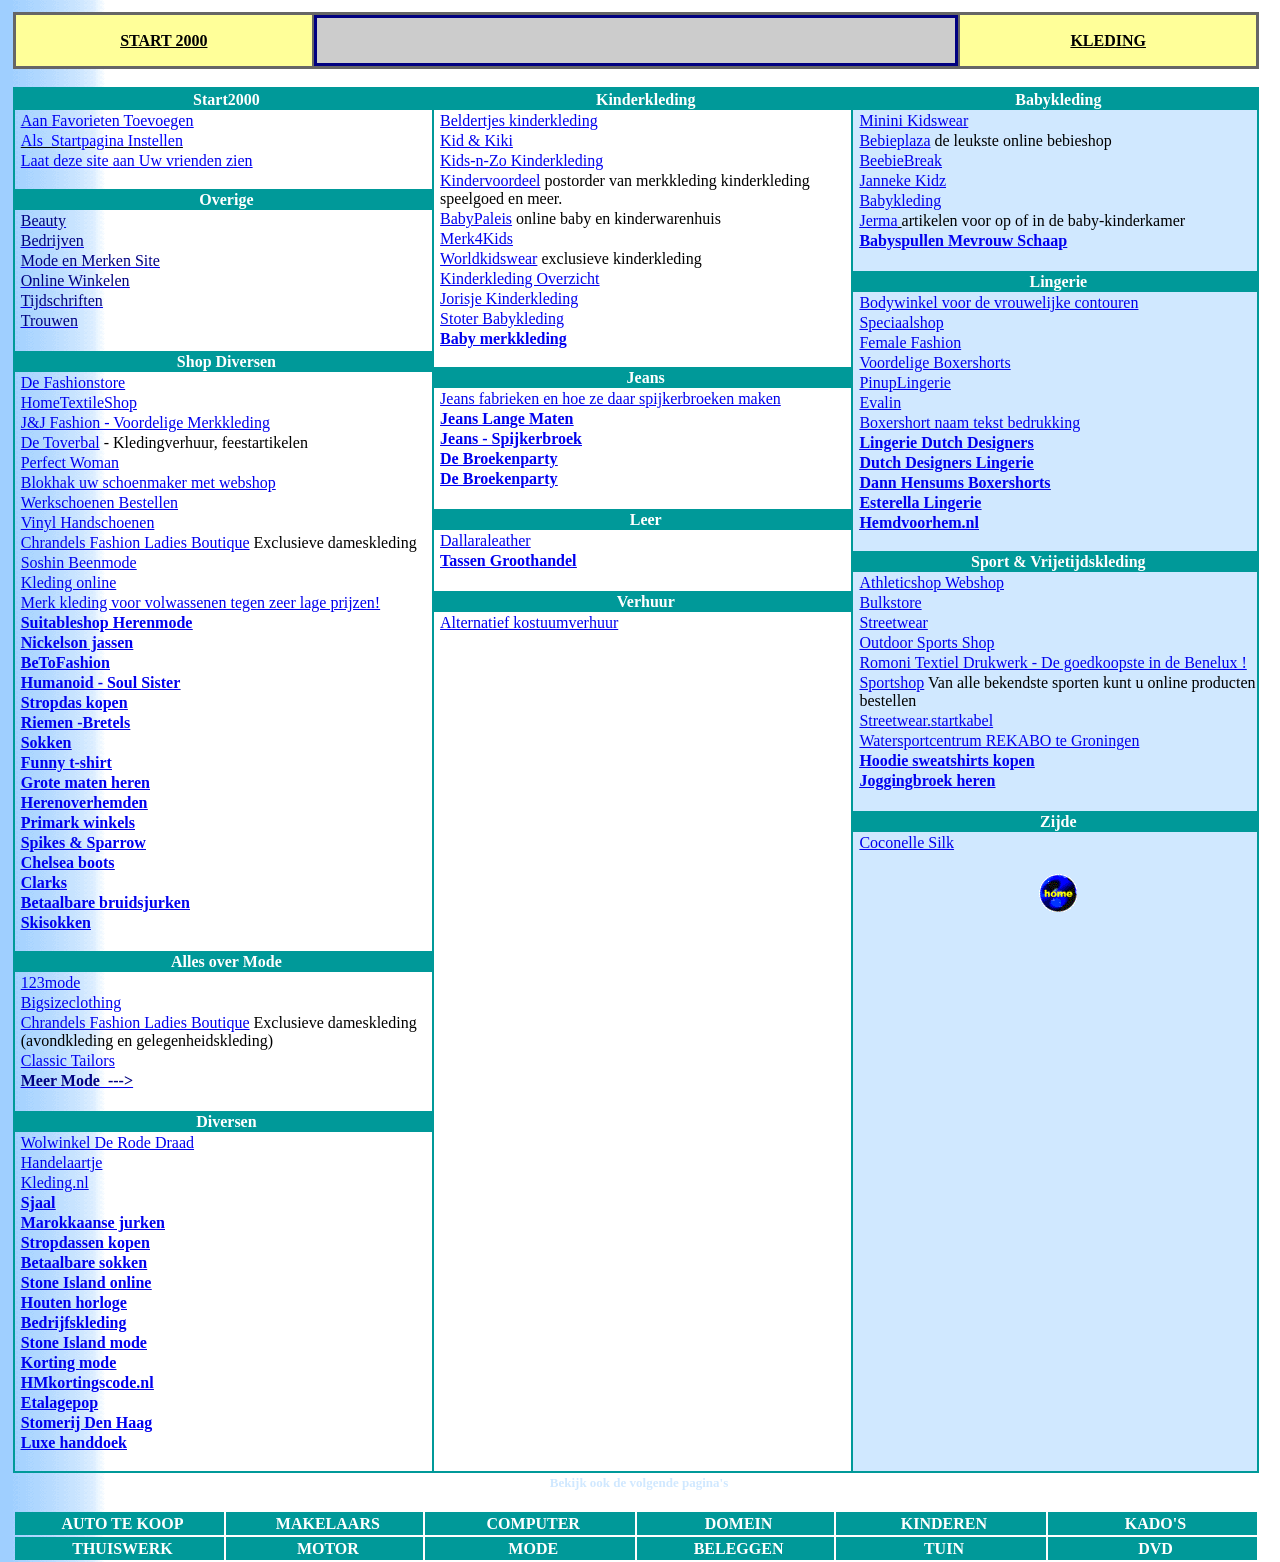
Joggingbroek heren (927, 780)
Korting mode (69, 1362)
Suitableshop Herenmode (107, 622)
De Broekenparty (498, 458)
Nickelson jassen (77, 642)
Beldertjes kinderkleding (519, 120)
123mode (51, 982)
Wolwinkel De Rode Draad (107, 1142)
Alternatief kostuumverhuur (529, 622)
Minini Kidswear (913, 120)
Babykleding (900, 200)
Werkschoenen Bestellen (99, 502)
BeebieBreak (900, 160)
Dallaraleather (485, 540)
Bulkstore (890, 602)
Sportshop (891, 682)
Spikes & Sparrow (83, 842)
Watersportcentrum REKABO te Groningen (999, 740)
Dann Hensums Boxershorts (954, 482)
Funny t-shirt (66, 762)
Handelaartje (62, 1162)
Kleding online (69, 582)
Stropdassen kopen (85, 1242)
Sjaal (38, 1202)
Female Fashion (910, 342)
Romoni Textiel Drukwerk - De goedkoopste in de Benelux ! (1052, 662)
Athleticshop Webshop (931, 582)
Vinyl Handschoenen (88, 522)
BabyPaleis (476, 218)
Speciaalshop (901, 322)
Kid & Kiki (476, 140)
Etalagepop (59, 1402)
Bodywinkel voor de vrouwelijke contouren (998, 302)
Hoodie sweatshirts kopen (946, 760)
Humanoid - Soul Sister (101, 682)
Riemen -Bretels (75, 722)
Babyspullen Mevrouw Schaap (963, 240)
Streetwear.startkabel (926, 720)
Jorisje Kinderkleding (509, 298)
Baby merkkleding (503, 338)
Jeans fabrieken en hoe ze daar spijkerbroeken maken (610, 398)
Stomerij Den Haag (87, 1422)
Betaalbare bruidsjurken (105, 902)
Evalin (880, 402)
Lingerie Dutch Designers (946, 442)
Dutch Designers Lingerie (946, 462)
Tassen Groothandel (508, 560)
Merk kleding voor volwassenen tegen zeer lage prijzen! (200, 602)
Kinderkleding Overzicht (520, 278)
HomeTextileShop (79, 402)
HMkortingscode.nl (87, 1382)
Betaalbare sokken (84, 1262)
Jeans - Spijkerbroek (511, 438)
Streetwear (893, 622)
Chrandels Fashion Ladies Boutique (135, 542)
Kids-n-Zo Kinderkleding (521, 160)
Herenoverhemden (84, 802)
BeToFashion (65, 662)
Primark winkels (78, 822)
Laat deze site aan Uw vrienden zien (137, 160)
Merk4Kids (476, 238)
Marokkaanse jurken (93, 1222)
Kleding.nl (55, 1182)
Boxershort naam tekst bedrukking (969, 422)
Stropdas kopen (74, 702)
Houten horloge (74, 1302)
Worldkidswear (488, 258)
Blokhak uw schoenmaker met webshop (148, 482)
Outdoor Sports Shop (926, 642)
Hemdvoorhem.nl (919, 522)
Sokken (46, 742)
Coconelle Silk (906, 842)
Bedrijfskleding (74, 1322)
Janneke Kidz (902, 180)
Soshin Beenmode (79, 562)
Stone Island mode (84, 1342)
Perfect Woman (70, 462)
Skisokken (56, 922)
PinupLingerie (905, 382)
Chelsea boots (68, 862)
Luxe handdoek (74, 1442)
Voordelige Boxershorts (934, 362)
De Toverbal (60, 442)
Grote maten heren (85, 782)
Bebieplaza (894, 140)
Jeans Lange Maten (506, 418)
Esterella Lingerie (920, 502)
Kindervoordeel (490, 180)
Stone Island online (86, 1282)
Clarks (44, 882)
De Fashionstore (73, 382)
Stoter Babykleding (502, 318)
